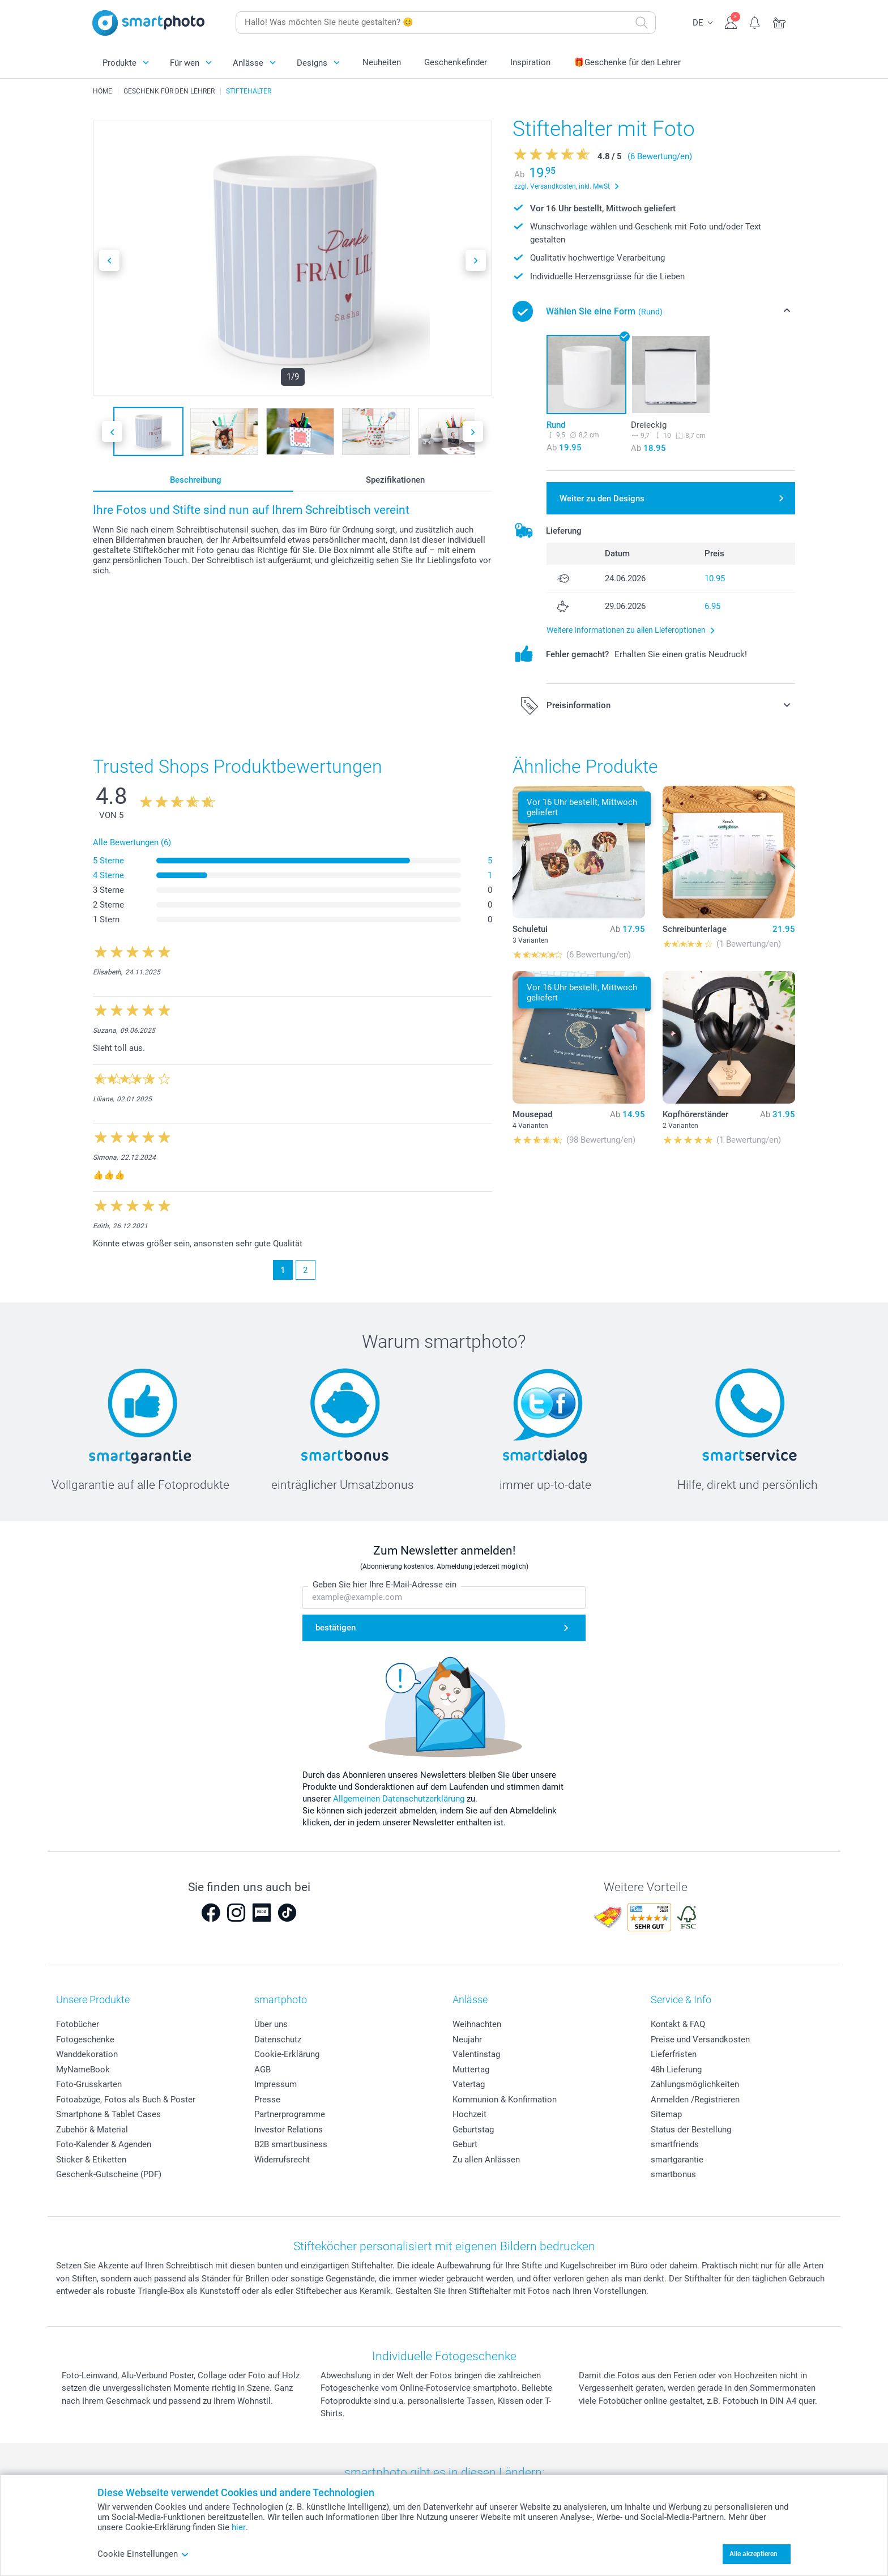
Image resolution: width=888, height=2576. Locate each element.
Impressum (275, 2084)
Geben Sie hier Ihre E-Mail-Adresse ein (384, 1584)
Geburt (464, 2144)
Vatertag (468, 2084)
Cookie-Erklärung (286, 2054)
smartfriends (675, 2144)
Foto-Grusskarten (89, 2084)
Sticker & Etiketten (91, 2160)
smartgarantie (677, 2160)
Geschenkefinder (455, 62)
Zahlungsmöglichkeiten (695, 2084)
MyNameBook (83, 2069)
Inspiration (530, 62)
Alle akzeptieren (753, 2554)
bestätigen (335, 1628)
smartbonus (673, 2174)
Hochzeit (469, 2114)
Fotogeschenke (85, 2039)
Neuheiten (381, 62)
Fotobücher (77, 2024)
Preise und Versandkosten (700, 2039)
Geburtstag (473, 2129)
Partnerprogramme (289, 2114)
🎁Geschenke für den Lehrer (627, 62)
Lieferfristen (674, 2054)
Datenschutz (277, 2039)
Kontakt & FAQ (678, 2024)
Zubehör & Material (92, 2129)
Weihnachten (476, 2024)
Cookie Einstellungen (143, 2554)
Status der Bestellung (691, 2129)
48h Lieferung (676, 2069)
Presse (267, 2099)
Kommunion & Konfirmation (504, 2099)
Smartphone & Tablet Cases (108, 2114)
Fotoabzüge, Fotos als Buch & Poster (125, 2099)
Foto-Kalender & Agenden (103, 2144)
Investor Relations (288, 2129)
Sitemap (666, 2114)
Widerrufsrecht (282, 2160)
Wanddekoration (87, 2054)
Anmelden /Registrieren (695, 2099)
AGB (262, 2069)
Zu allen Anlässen (486, 2160)
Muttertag (470, 2069)
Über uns (271, 2024)
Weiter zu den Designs (602, 498)
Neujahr (467, 2039)
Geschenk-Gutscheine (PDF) (108, 2174)
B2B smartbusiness (290, 2144)
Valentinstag (476, 2054)
